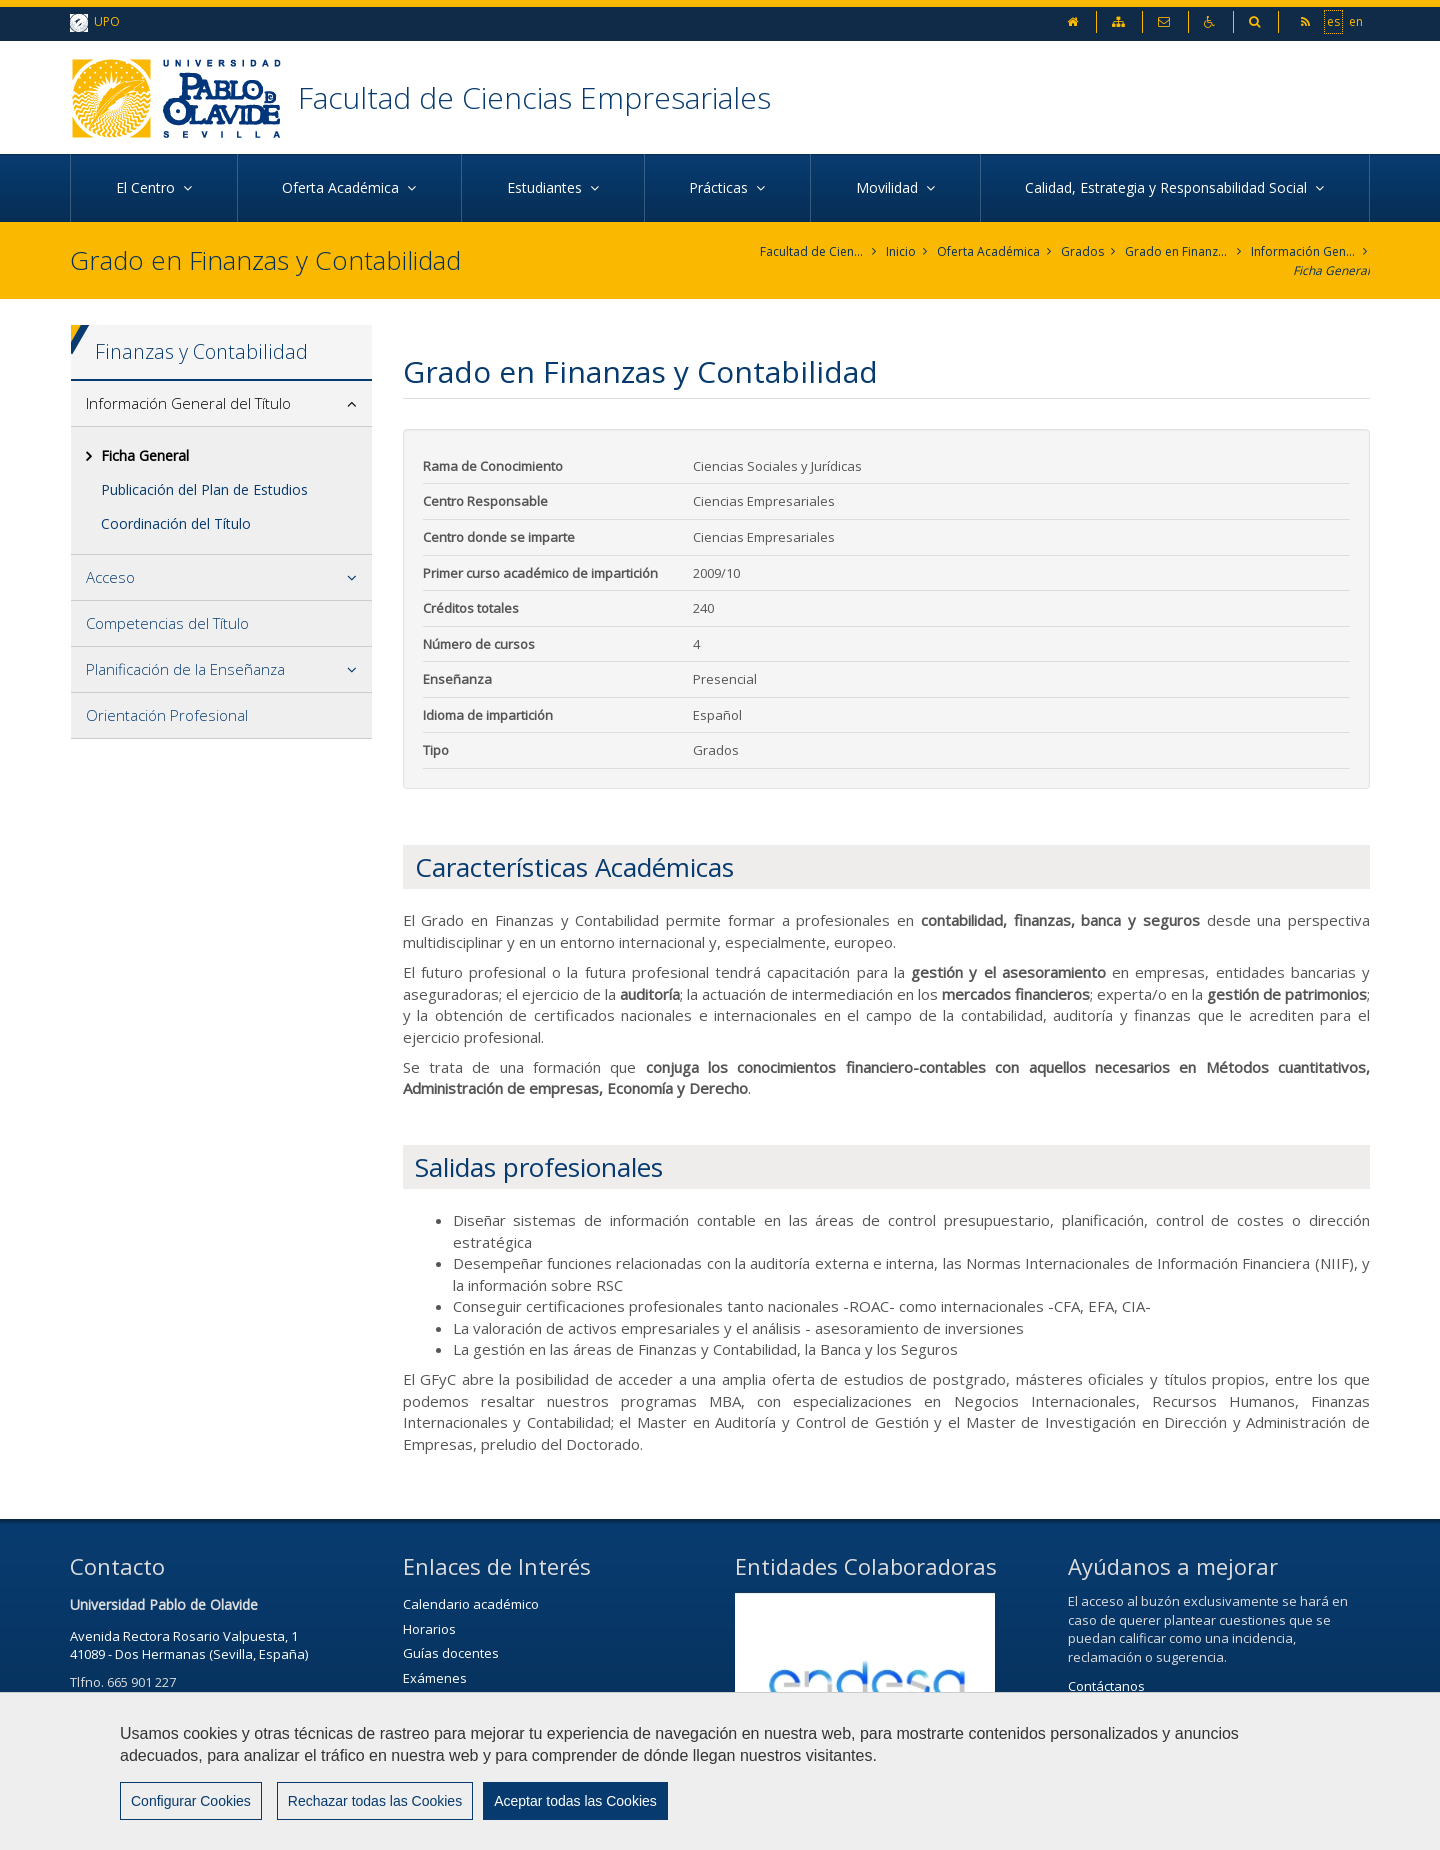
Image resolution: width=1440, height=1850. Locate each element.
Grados (1082, 251)
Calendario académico (471, 1604)
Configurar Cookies (191, 1801)
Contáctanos (1106, 1686)
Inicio (901, 251)
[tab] (221, 404)
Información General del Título (1303, 251)
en (1356, 21)
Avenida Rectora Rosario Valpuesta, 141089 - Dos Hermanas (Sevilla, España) (189, 1645)
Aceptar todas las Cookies (575, 1801)
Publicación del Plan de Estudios (204, 489)
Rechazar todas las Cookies (375, 1801)
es (1333, 21)
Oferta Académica (988, 251)
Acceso (110, 577)
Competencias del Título (167, 623)
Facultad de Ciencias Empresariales (534, 97)
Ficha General (1331, 270)
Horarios (429, 1629)
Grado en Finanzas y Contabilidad (1177, 251)
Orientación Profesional (167, 715)
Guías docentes (451, 1653)
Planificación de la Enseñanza (185, 669)
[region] (720, 1771)
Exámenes (435, 1678)
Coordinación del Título (176, 523)
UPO (95, 22)
